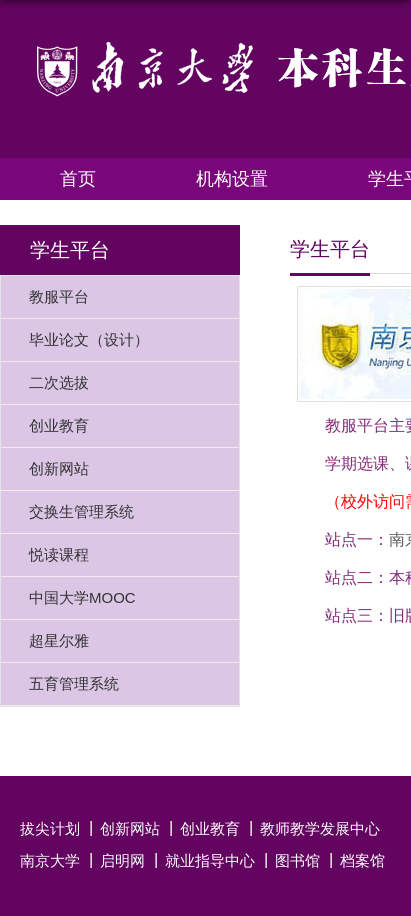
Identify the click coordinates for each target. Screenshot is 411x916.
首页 (78, 179)
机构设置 (232, 179)
